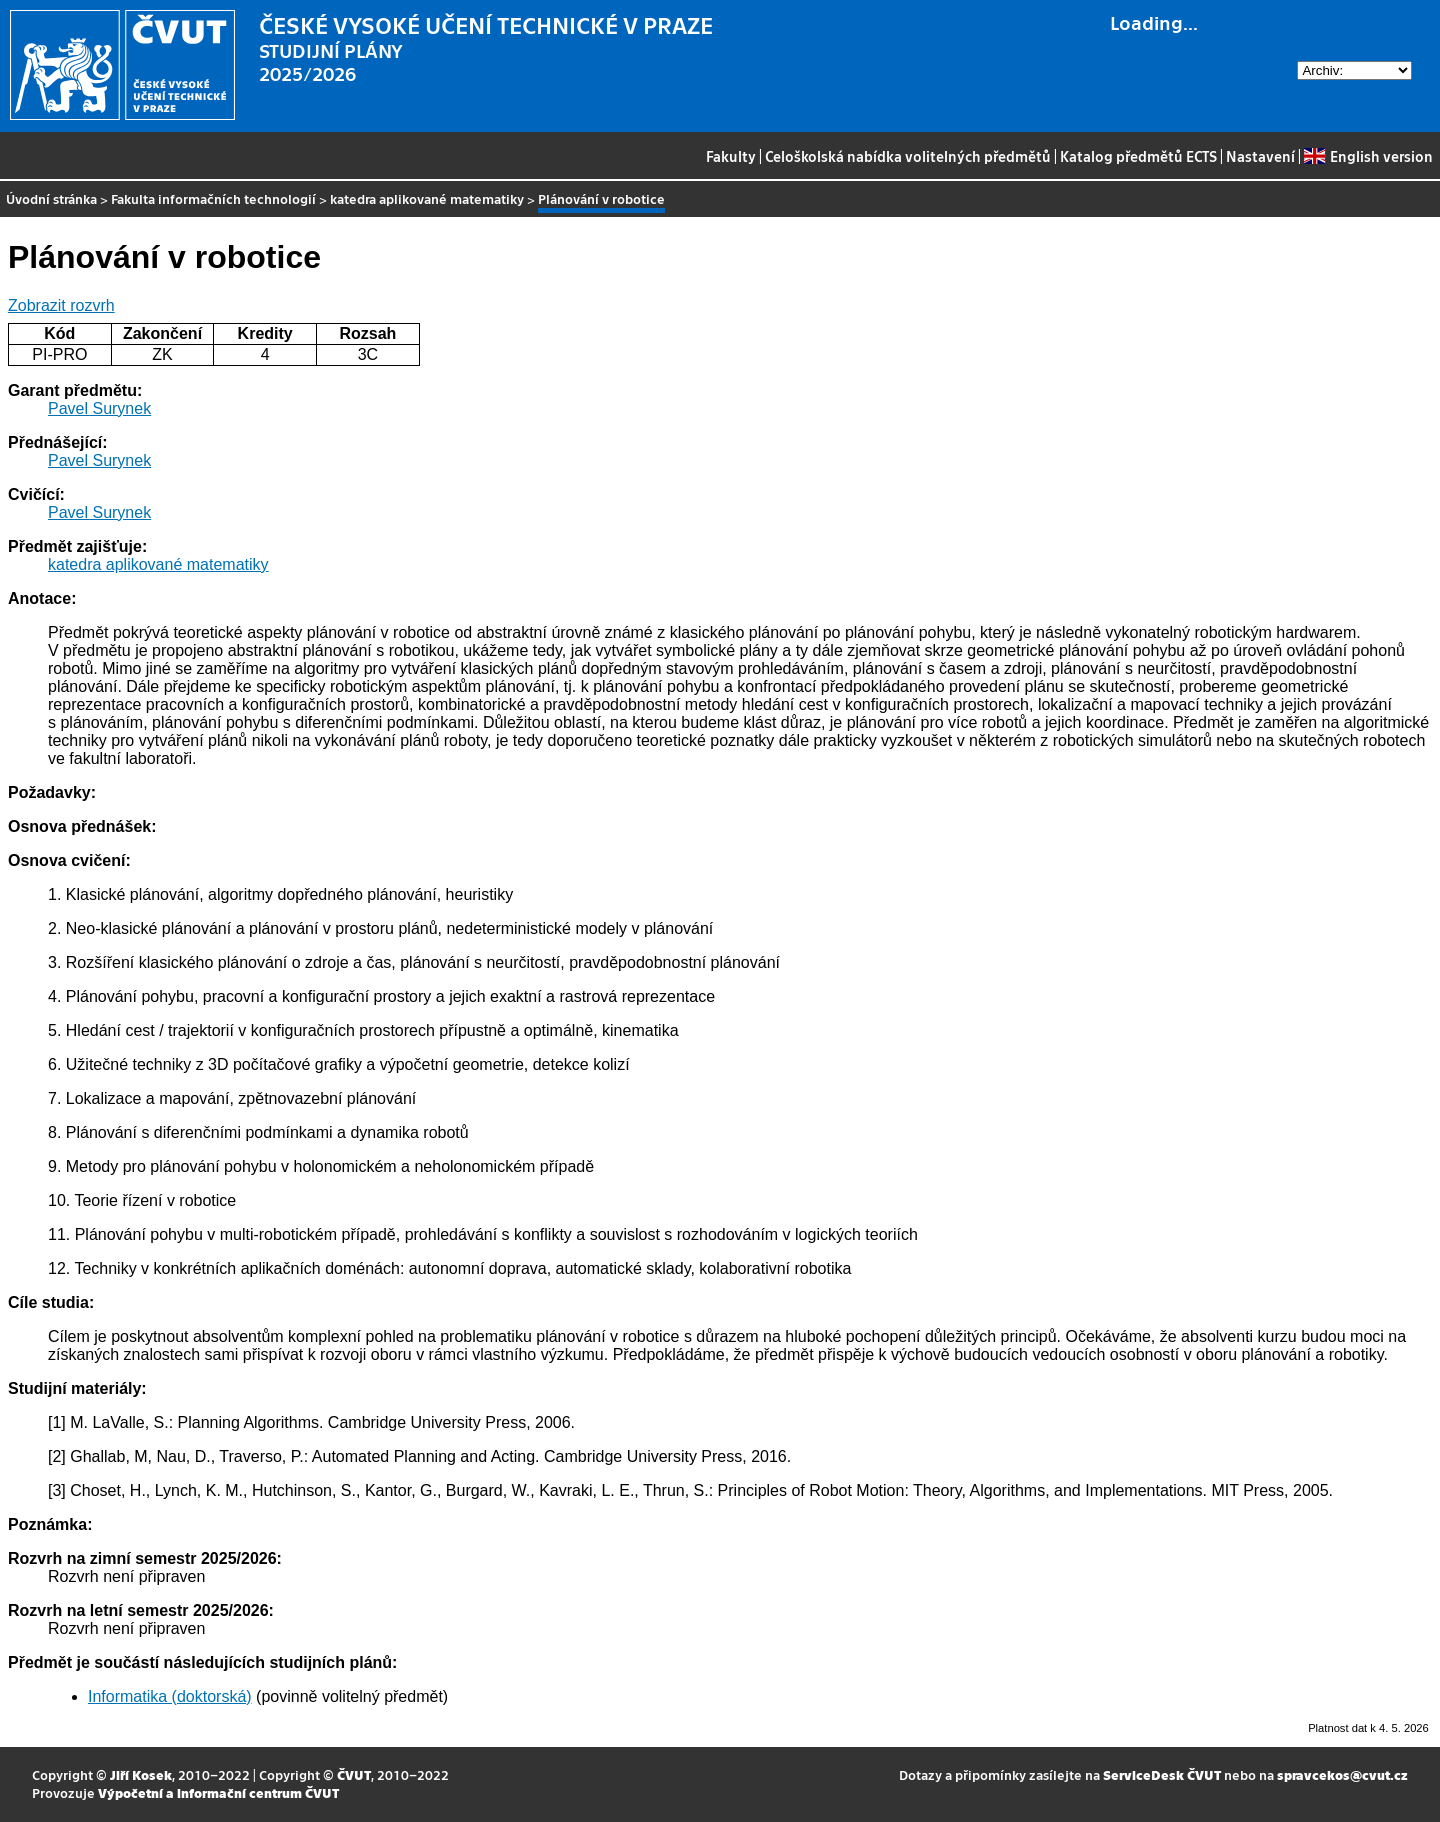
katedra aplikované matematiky (427, 198)
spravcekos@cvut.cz (1342, 1774)
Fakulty (731, 156)
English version (1368, 156)
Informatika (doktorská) (170, 1696)
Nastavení (1260, 156)
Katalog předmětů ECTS (1138, 156)
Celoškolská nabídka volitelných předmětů (908, 156)
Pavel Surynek (99, 408)
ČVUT (354, 1774)
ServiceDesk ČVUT (1162, 1774)
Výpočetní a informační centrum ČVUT (218, 1792)
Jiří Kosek (141, 1774)
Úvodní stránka (51, 198)
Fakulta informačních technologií (213, 198)
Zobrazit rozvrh (61, 305)
